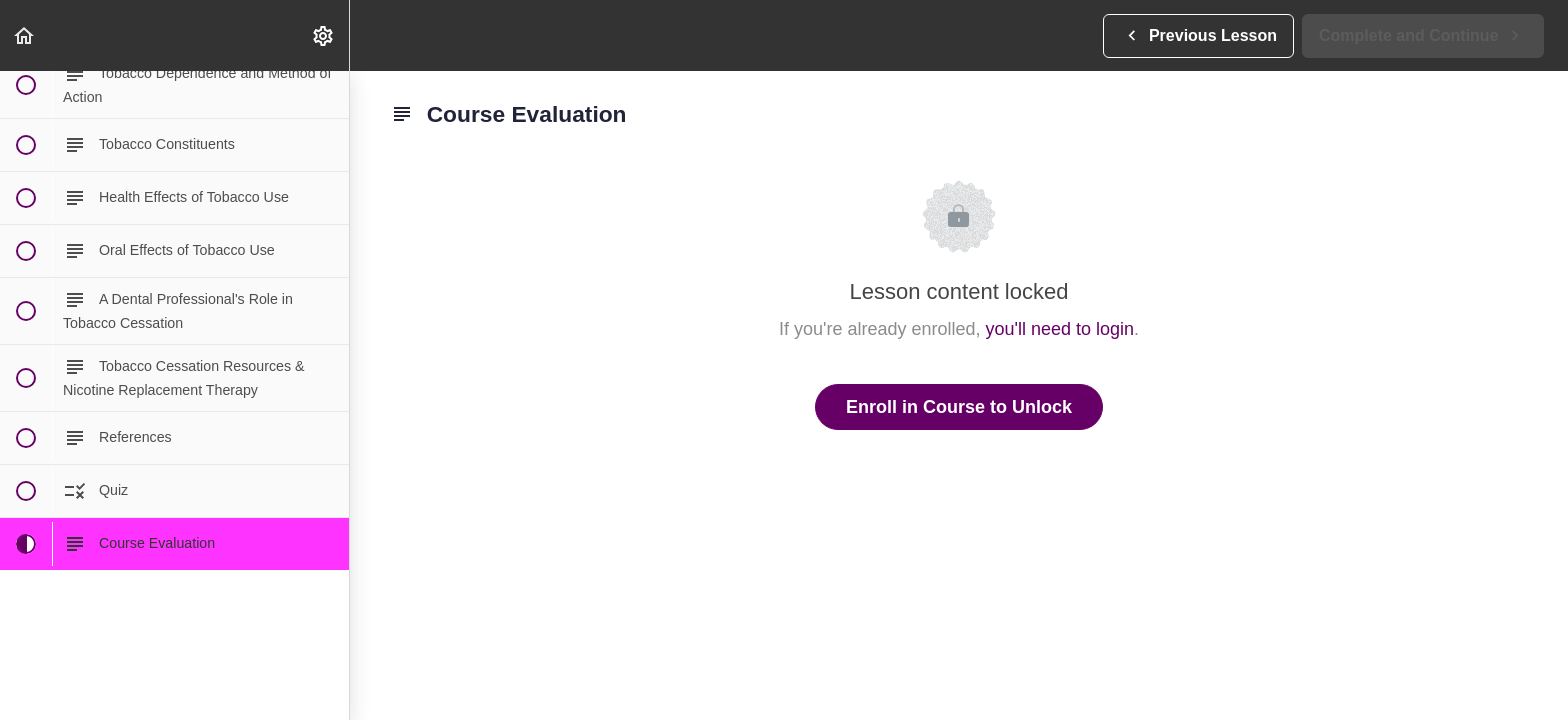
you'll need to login (1060, 329)
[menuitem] (324, 35)
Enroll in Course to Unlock (959, 407)
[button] (25, 35)
